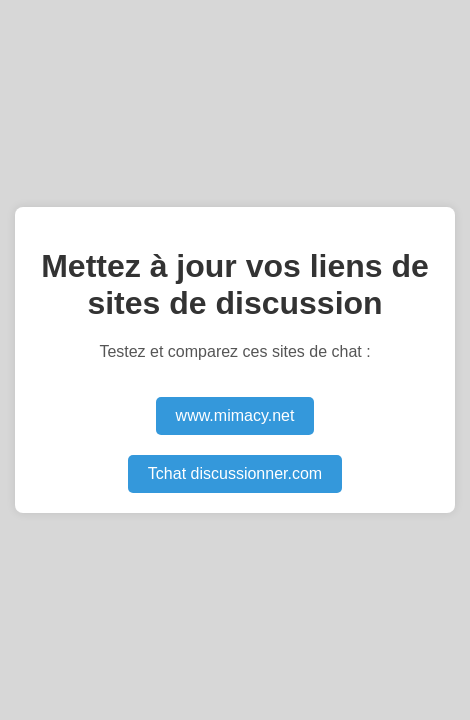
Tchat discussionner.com (235, 473)
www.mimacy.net (235, 415)
